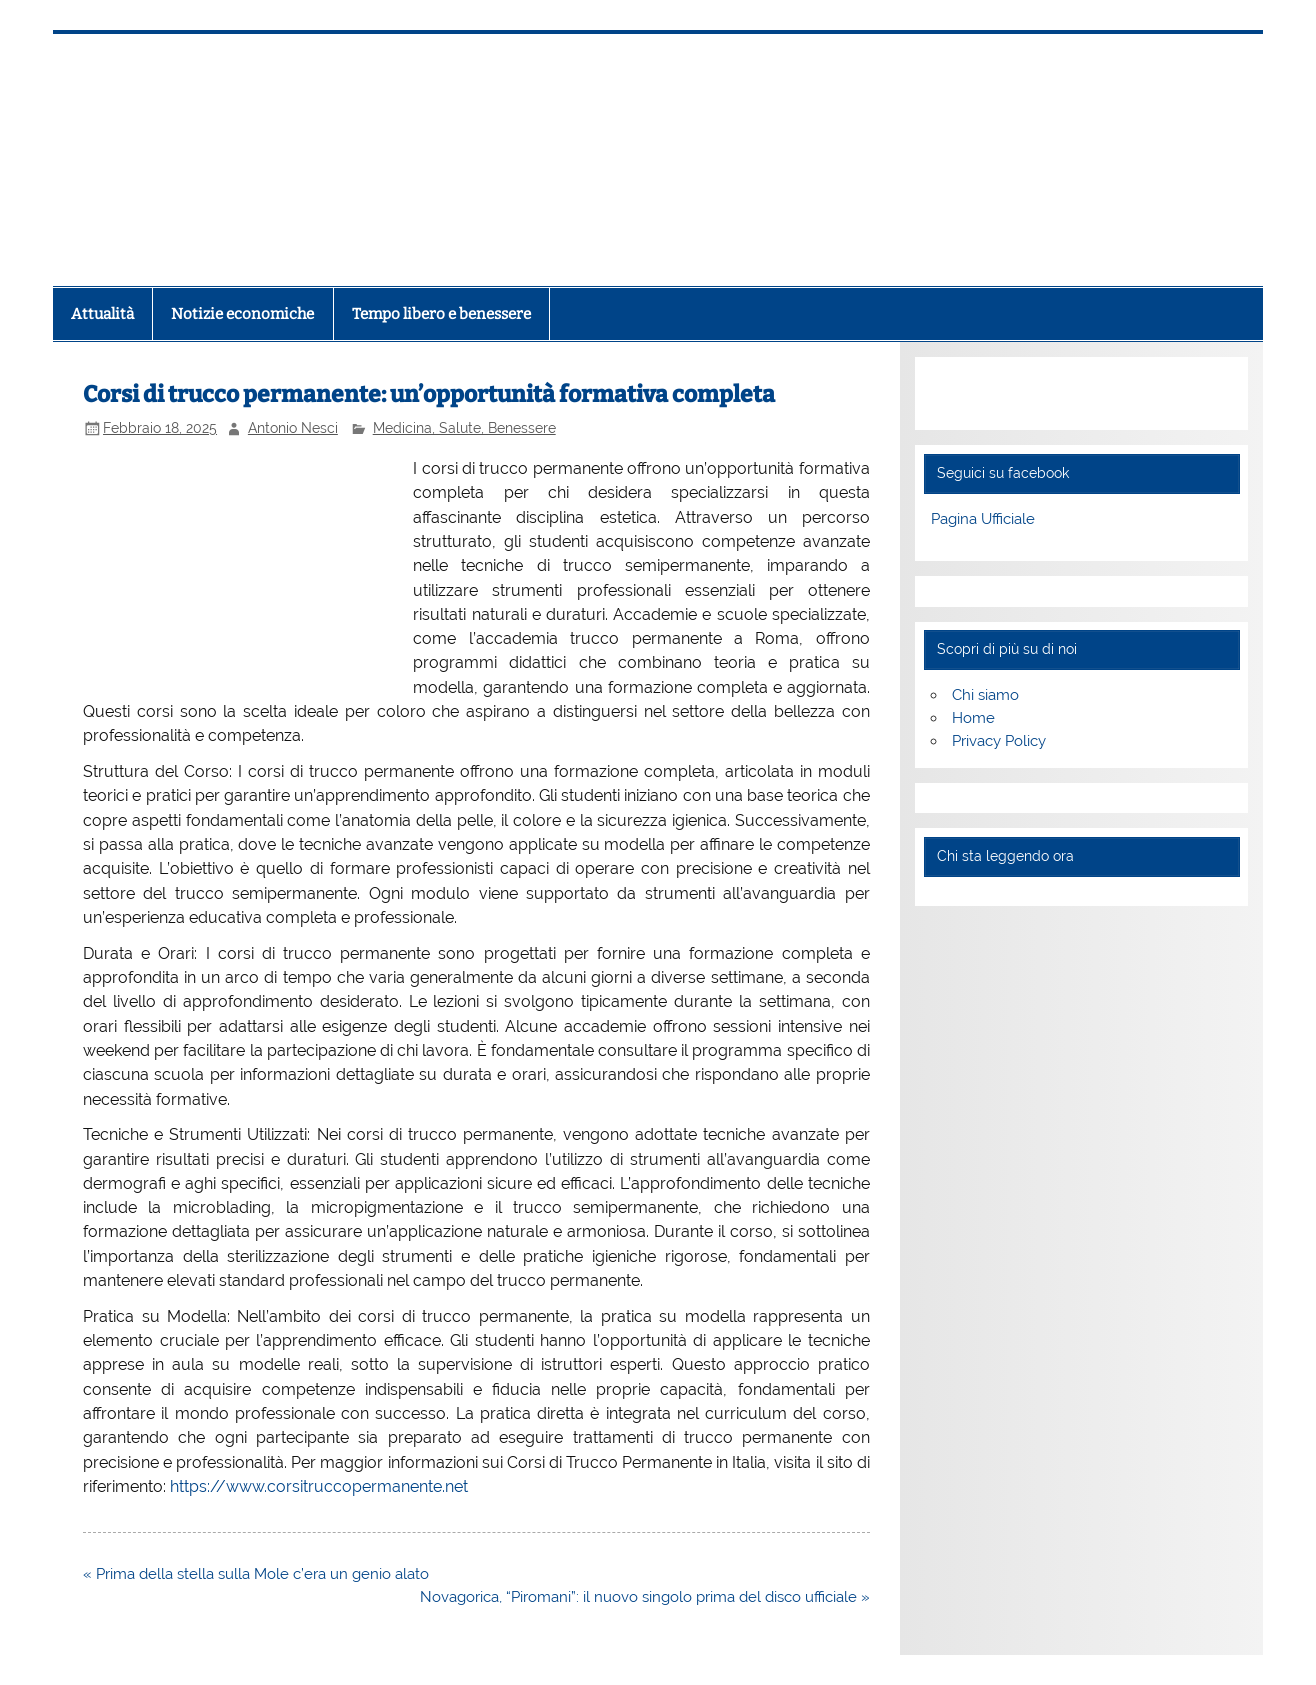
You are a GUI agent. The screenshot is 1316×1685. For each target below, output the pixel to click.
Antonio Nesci (293, 428)
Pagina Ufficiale (983, 519)
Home (973, 718)
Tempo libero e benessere (441, 314)
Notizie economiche (242, 314)
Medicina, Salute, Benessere (464, 428)
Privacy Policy (999, 741)
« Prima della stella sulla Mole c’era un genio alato (256, 1574)
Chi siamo (985, 695)
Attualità (102, 314)
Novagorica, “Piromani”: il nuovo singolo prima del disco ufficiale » (645, 1597)
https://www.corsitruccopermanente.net (319, 1486)
